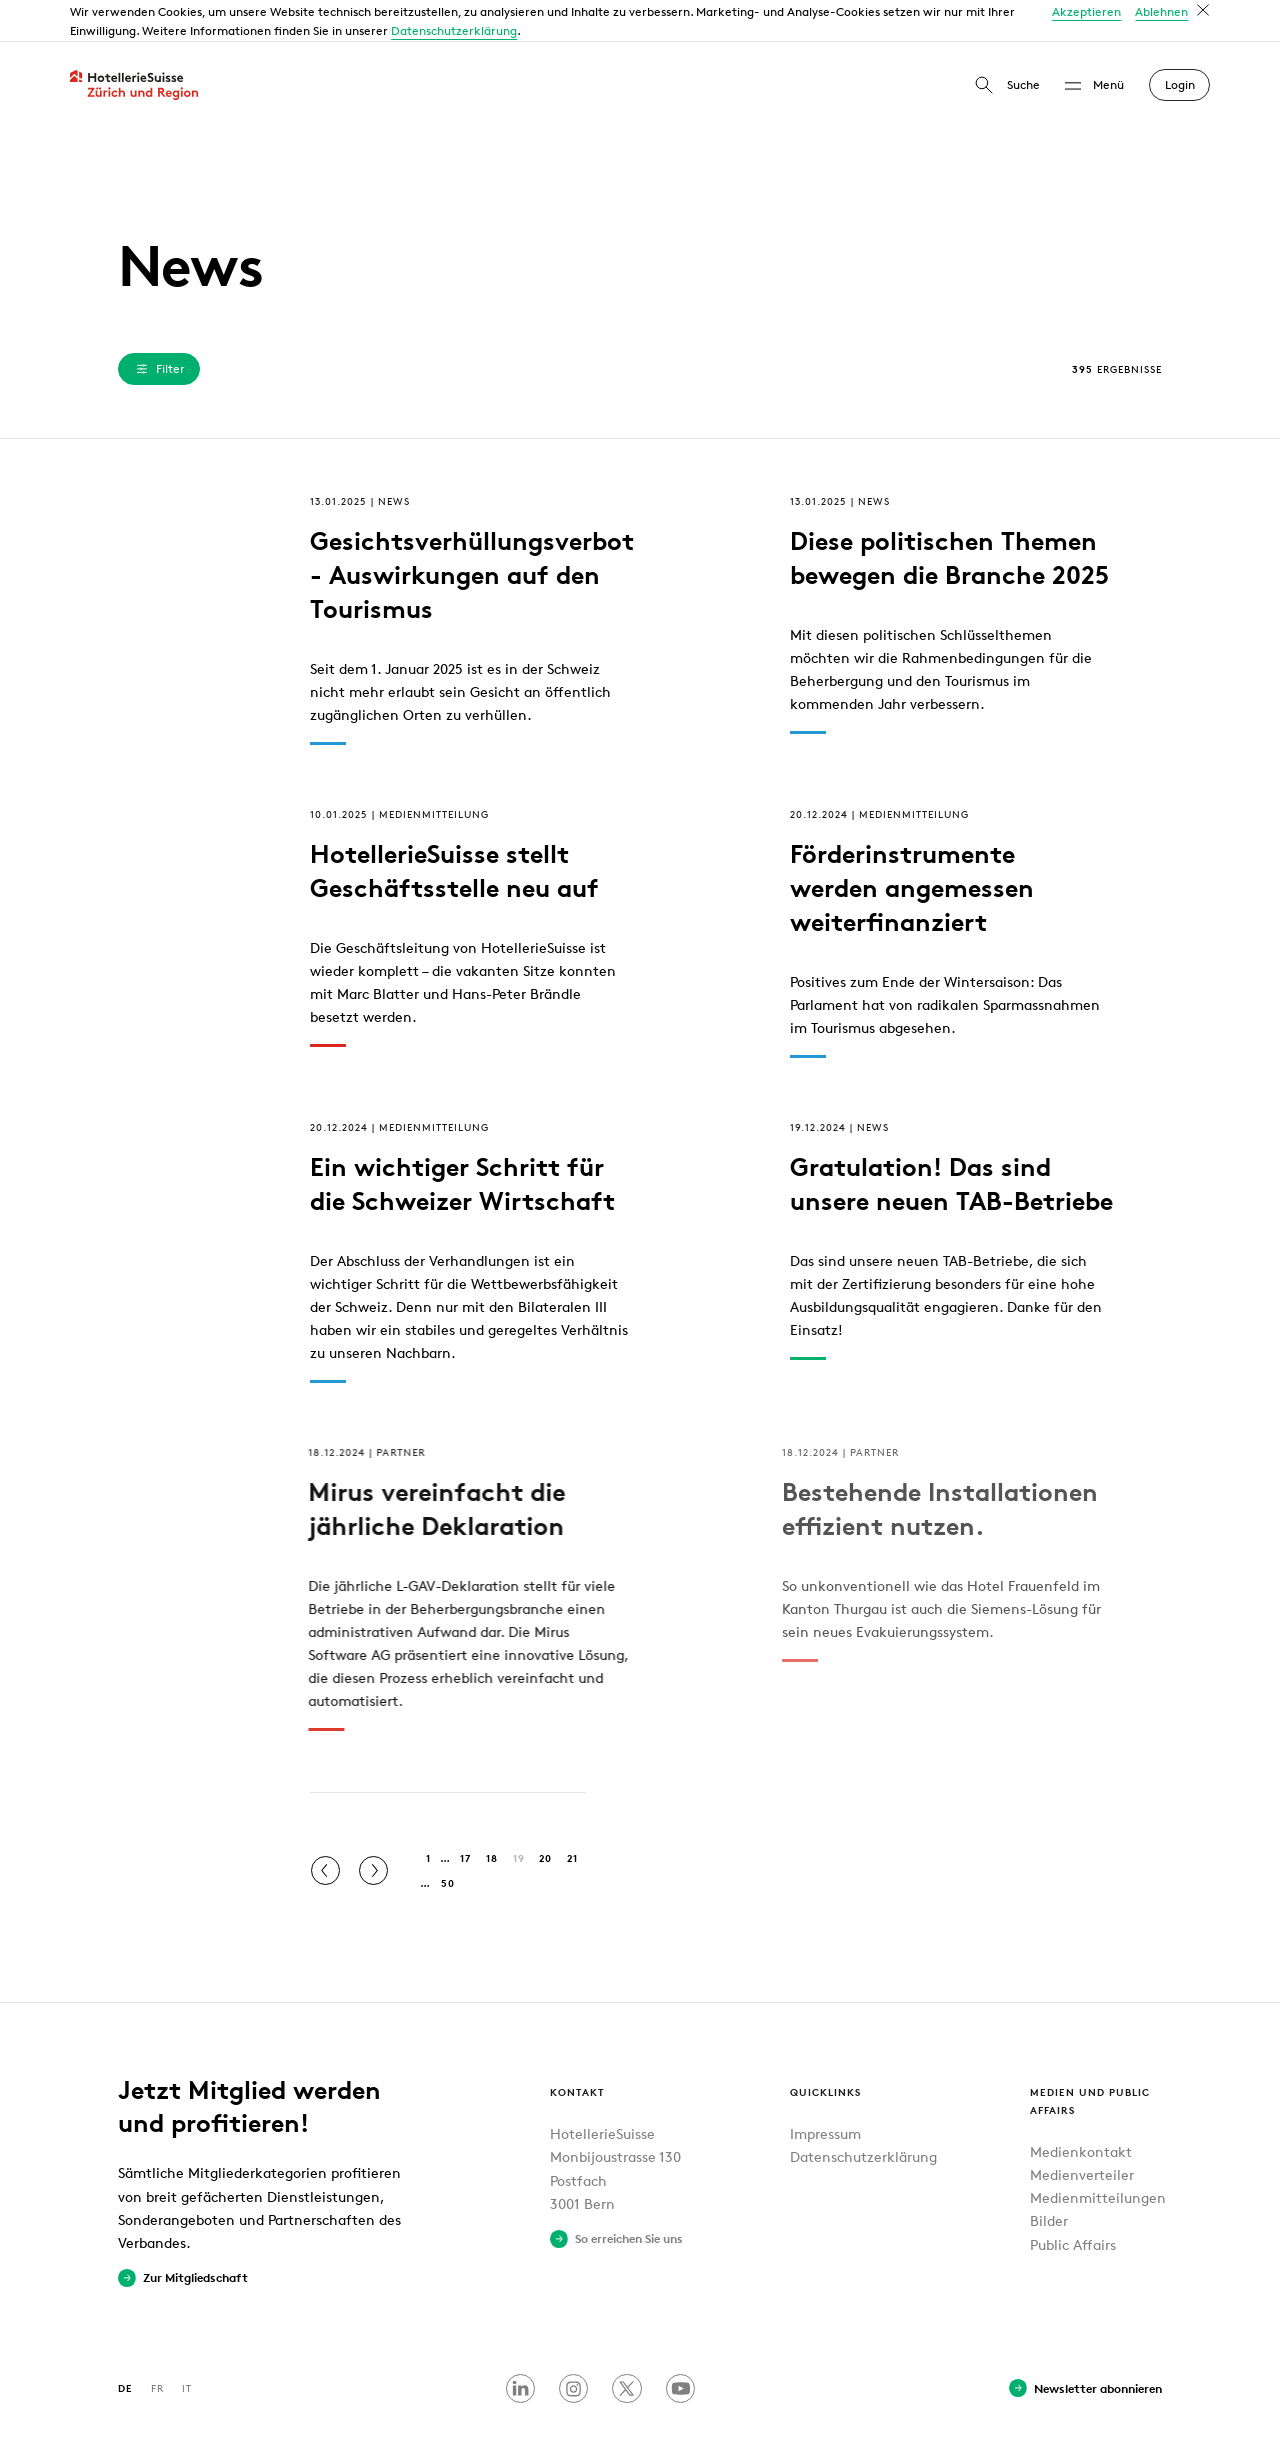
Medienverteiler (1082, 2132)
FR (157, 2345)
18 (492, 1815)
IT (187, 2345)
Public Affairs (1073, 2201)
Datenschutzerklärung (863, 2114)
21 (572, 1815)
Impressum (825, 2091)
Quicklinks (825, 2049)
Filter (158, 326)
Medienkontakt (1081, 2109)
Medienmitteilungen (1098, 2155)
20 (545, 1815)
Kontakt (577, 2049)
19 (519, 1815)
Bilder (1049, 2178)
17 (465, 1815)
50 (448, 1840)
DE (125, 2345)
